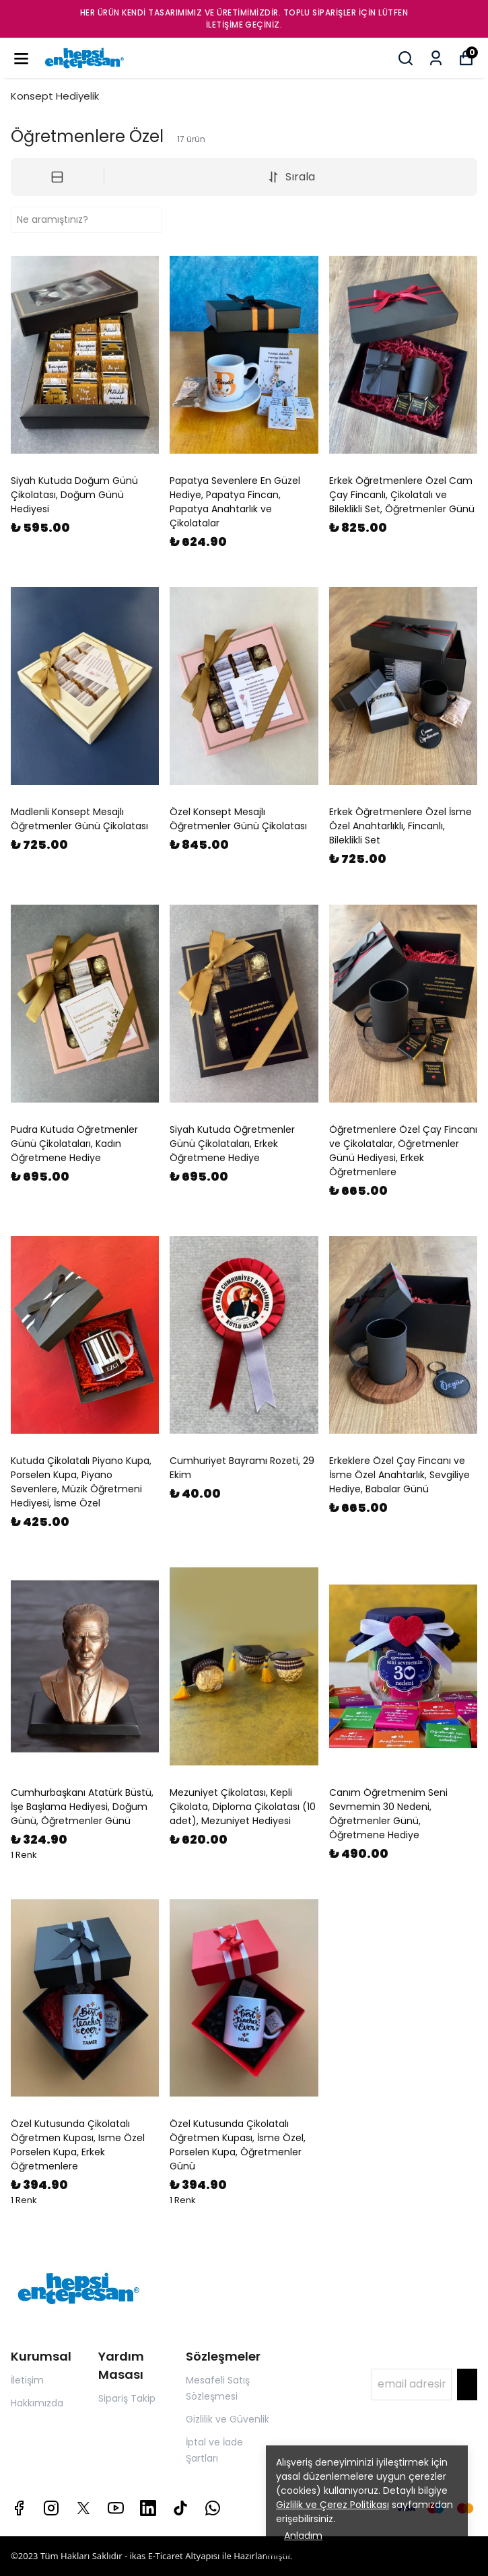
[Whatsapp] (213, 2508)
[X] (83, 2508)
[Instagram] (51, 2508)
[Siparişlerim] (435, 58)
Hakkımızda (37, 2403)
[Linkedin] (148, 2508)
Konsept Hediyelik (55, 96)
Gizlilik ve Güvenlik (227, 2419)
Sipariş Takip (126, 2398)
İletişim (27, 2380)
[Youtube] (116, 2508)
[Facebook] (19, 2508)
